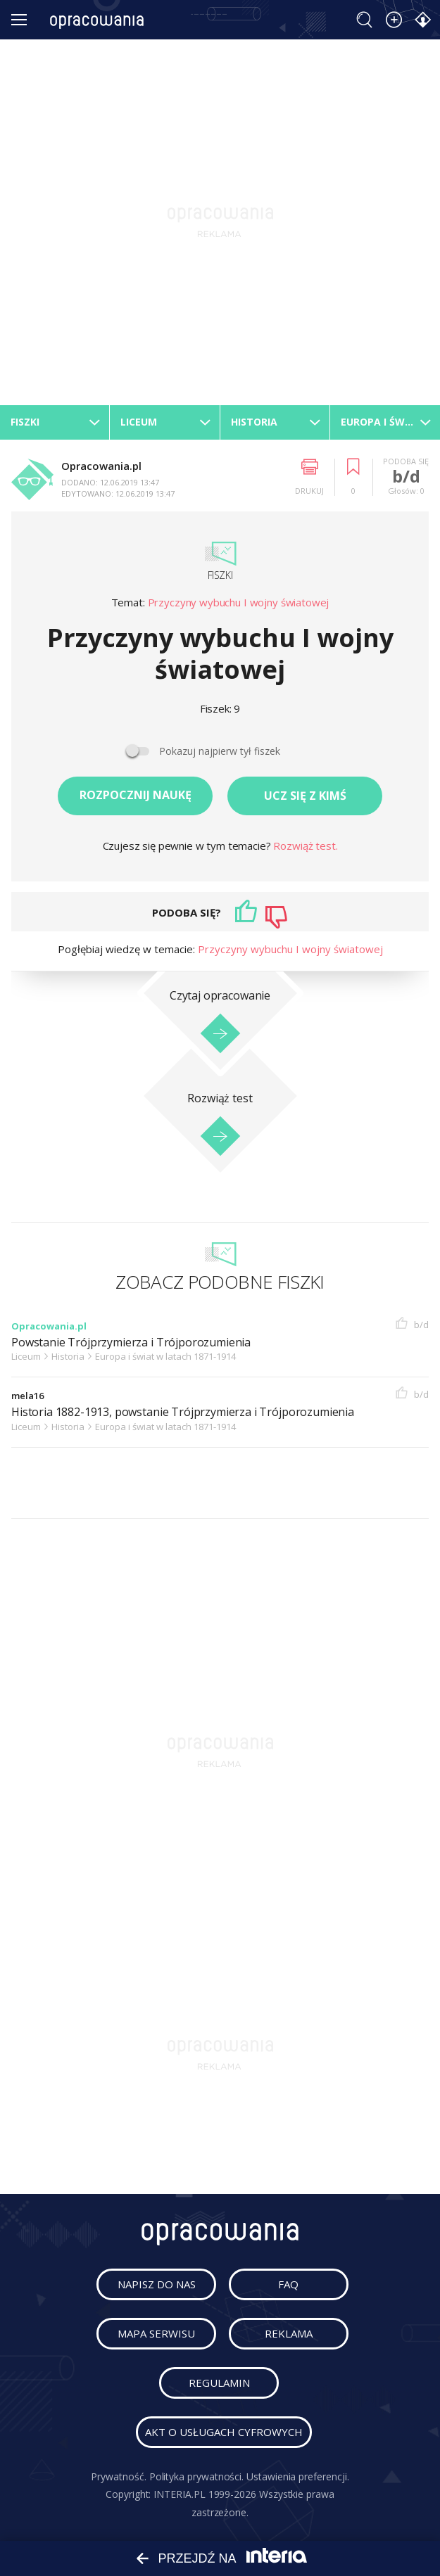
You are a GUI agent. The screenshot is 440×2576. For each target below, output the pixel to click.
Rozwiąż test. (305, 846)
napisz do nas (157, 2284)
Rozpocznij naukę (135, 795)
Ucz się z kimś (305, 795)
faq (289, 2284)
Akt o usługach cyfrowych (224, 2432)
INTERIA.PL (179, 2494)
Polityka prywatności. (196, 2476)
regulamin (219, 2383)
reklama (289, 2333)
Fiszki (220, 575)
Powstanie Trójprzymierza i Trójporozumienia (131, 1342)
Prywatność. (118, 2476)
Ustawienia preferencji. (297, 2476)
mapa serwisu (156, 2333)
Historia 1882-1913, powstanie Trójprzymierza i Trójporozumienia (182, 1412)
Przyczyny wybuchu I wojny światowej (238, 602)
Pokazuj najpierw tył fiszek (219, 751)
